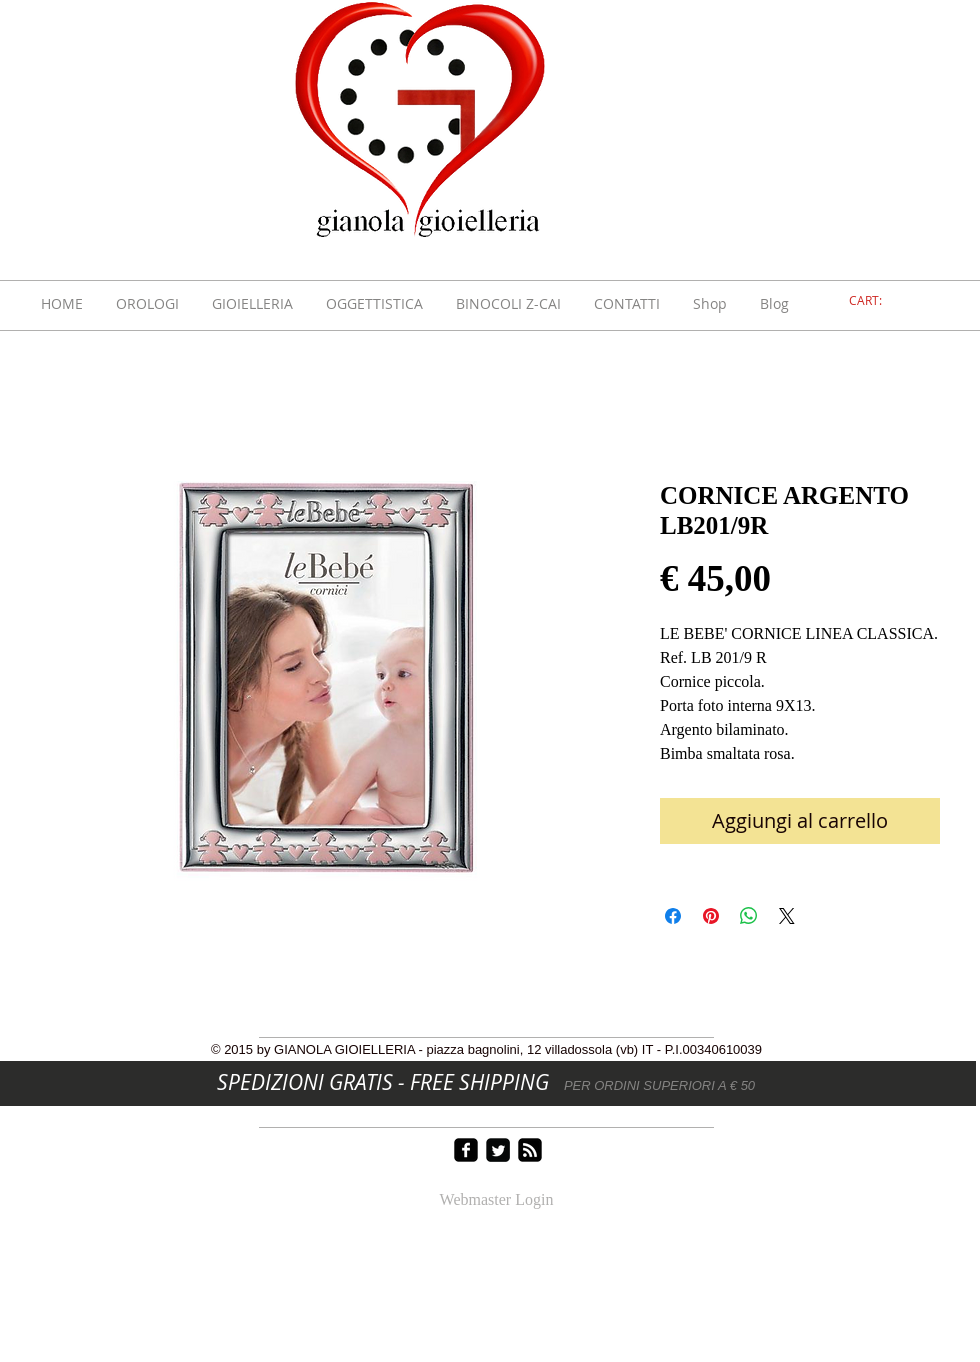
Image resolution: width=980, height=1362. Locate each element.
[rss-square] (530, 1150)
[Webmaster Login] (496, 1201)
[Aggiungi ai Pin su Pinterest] (711, 916)
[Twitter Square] (498, 1150)
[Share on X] (787, 916)
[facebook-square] (466, 1150)
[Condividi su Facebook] (673, 916)
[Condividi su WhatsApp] (749, 916)
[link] (877, 301)
